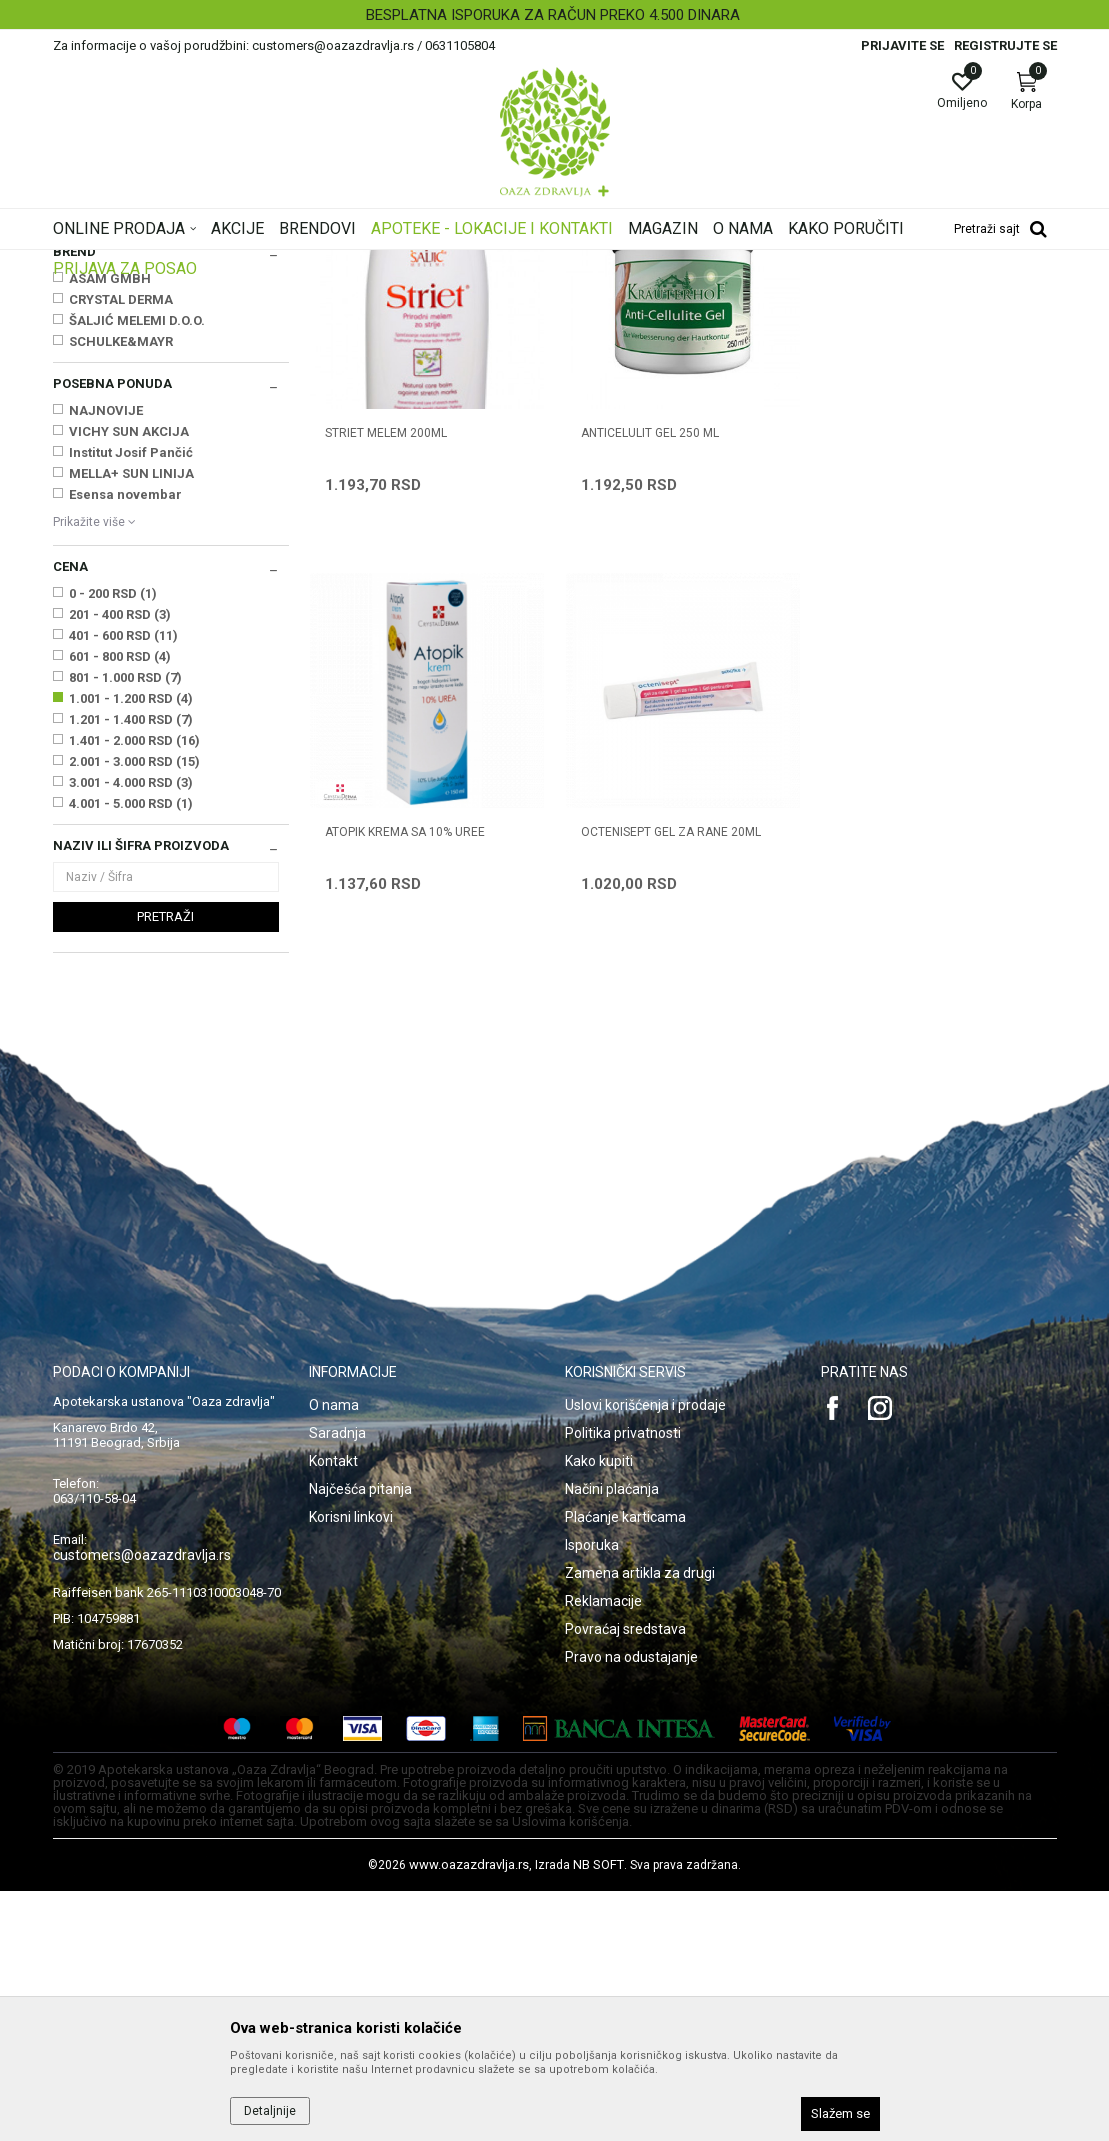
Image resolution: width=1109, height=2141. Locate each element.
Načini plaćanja (612, 1739)
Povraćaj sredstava (625, 1879)
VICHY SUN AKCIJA (129, 681)
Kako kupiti (599, 1711)
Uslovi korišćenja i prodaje (645, 1655)
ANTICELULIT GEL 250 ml (650, 683)
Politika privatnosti (623, 1683)
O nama (334, 1655)
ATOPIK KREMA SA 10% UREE (917, 683)
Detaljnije (270, 2111)
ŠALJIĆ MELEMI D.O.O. (137, 570)
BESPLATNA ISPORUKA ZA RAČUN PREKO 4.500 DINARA (553, 15)
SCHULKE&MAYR (121, 591)
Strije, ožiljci (95, 399)
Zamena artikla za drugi (640, 1823)
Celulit (79, 378)
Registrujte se (1005, 45)
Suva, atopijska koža (118, 358)
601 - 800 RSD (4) (120, 906)
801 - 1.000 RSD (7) (125, 927)
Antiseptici (91, 419)
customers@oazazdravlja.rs (142, 1805)
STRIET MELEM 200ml (386, 683)
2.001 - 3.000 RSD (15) (134, 1011)
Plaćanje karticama (625, 1767)
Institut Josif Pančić (131, 702)
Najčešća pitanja (360, 1739)
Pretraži (165, 1166)
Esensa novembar (125, 744)
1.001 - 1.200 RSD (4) (131, 948)
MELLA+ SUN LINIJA (131, 723)
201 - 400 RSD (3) (120, 864)
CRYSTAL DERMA (121, 549)
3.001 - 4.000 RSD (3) (131, 1032)
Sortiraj (627, 294)
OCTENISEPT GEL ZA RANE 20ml (415, 1081)
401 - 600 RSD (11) (123, 885)
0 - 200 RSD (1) (113, 843)
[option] (554, 15)
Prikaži (801, 294)
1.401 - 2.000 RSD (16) (134, 990)
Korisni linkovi (351, 1767)
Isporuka (592, 1795)
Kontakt (333, 1711)
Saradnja (337, 1683)
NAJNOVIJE (106, 660)
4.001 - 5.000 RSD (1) (131, 1053)
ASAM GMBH (110, 528)
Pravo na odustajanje (631, 1907)
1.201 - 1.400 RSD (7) (131, 969)
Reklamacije (603, 1851)
